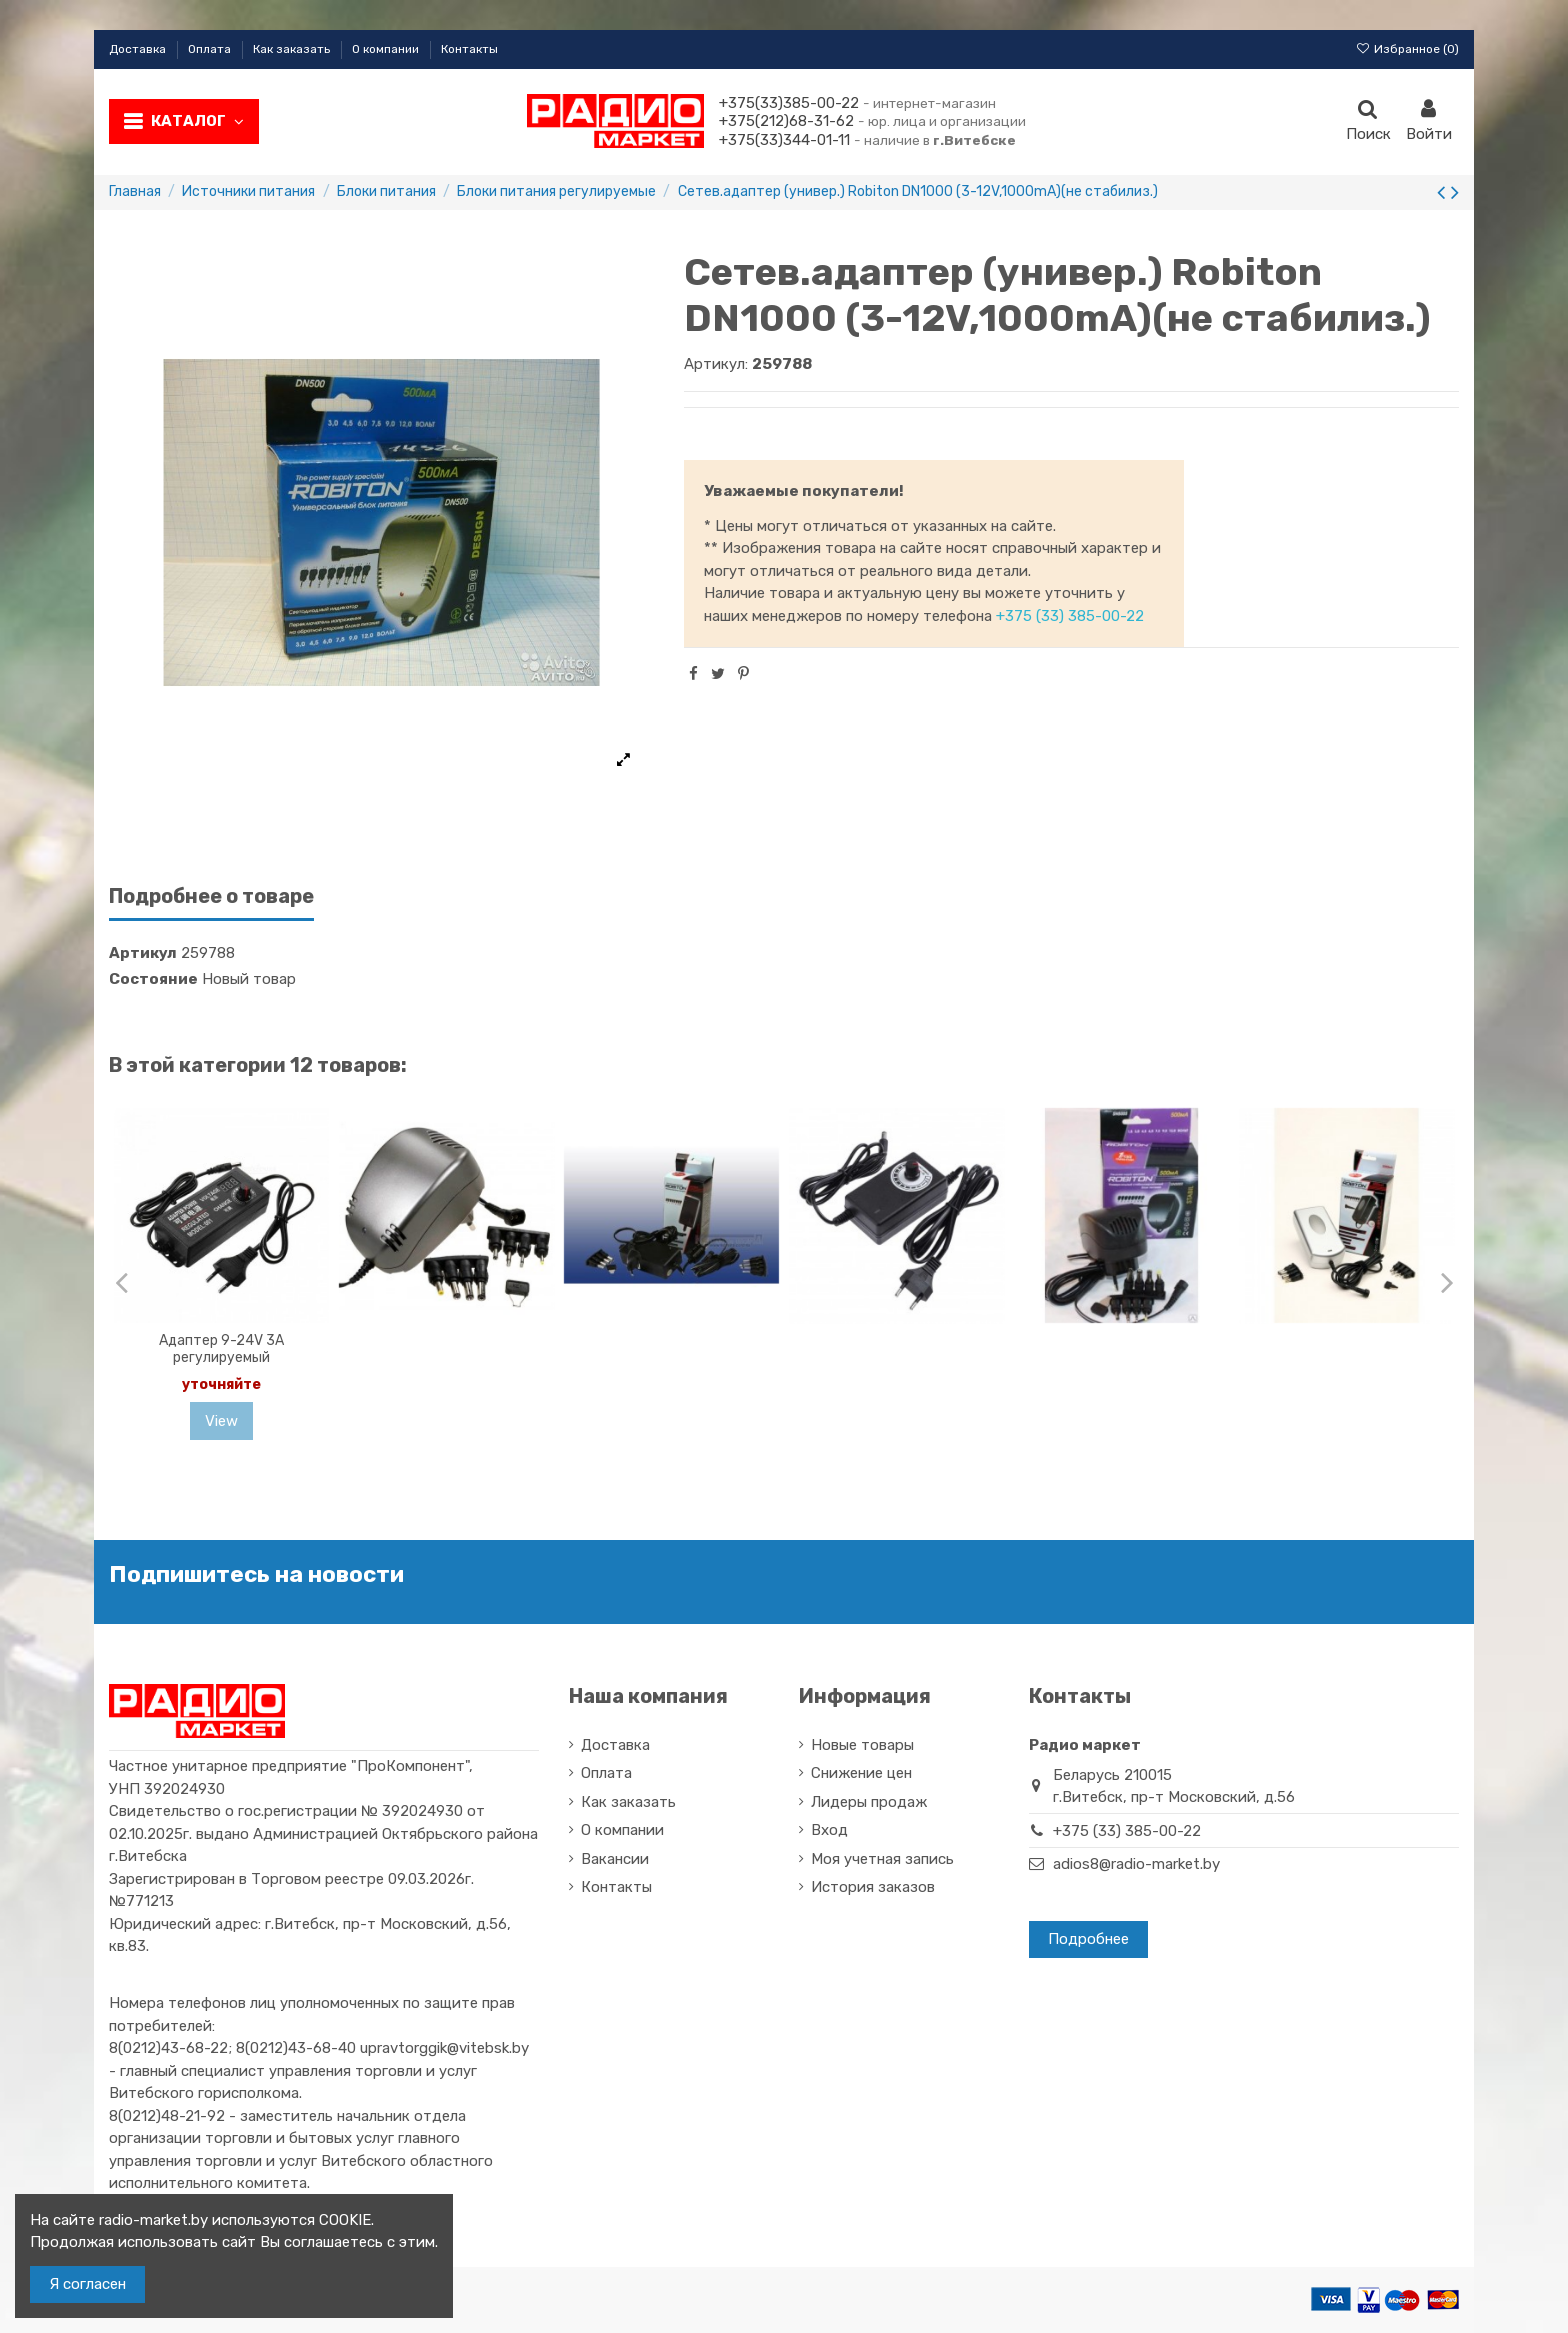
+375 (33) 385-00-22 (1070, 616)
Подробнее (1088, 1939)
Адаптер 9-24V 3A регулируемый (221, 1349)
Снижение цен (861, 1773)
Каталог (197, 121)
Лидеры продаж (869, 1802)
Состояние (153, 979)
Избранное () (1407, 49)
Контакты (469, 49)
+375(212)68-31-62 (786, 121)
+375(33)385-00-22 (789, 103)
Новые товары (862, 1745)
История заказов (873, 1887)
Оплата (211, 49)
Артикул (143, 953)
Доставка (139, 49)
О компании (387, 49)
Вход (829, 1830)
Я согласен (87, 2284)
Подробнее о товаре (211, 896)
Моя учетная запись (882, 1859)
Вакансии (615, 1859)
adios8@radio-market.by (1136, 1864)
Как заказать (293, 49)
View (221, 1421)
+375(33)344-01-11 (784, 140)
